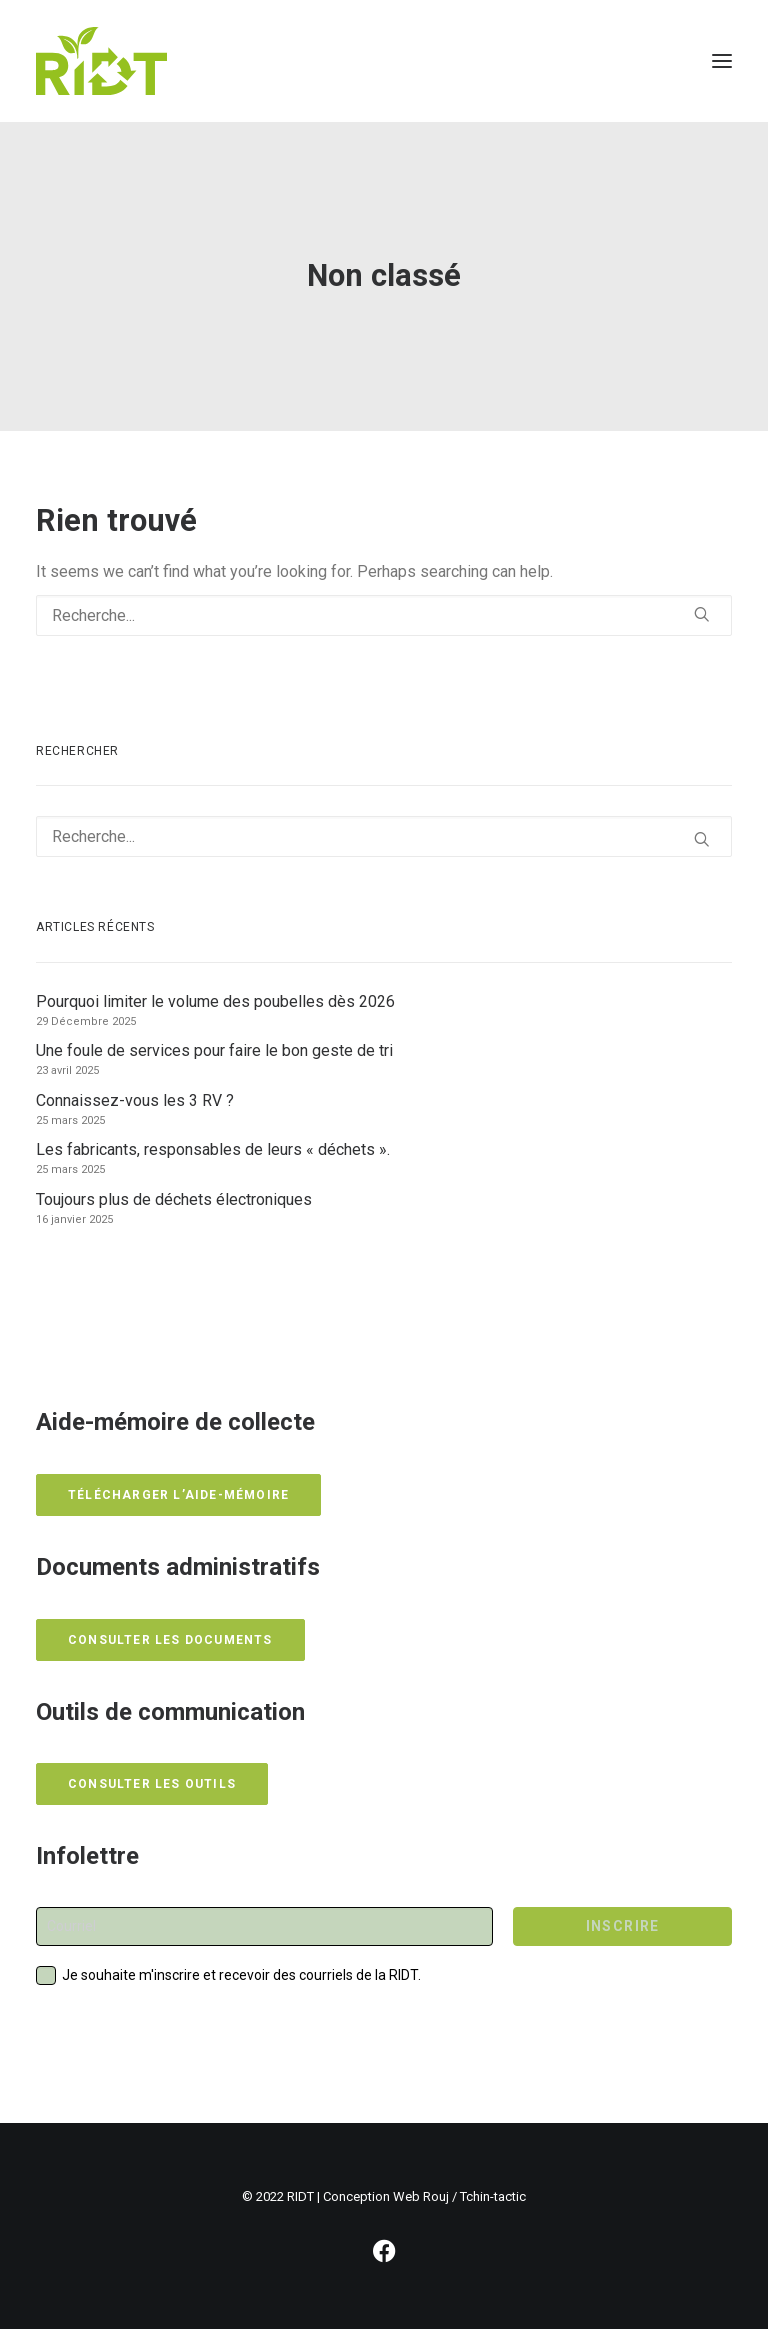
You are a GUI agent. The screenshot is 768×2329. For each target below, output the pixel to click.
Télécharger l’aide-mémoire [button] (178, 1495)
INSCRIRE (623, 1926)
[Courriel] (264, 1926)
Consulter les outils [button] (152, 1784)
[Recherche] (384, 615)
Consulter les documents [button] (170, 1640)
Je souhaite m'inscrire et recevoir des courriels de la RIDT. (241, 1975)
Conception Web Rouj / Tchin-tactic (424, 2196)
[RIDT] (101, 61)
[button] (722, 61)
